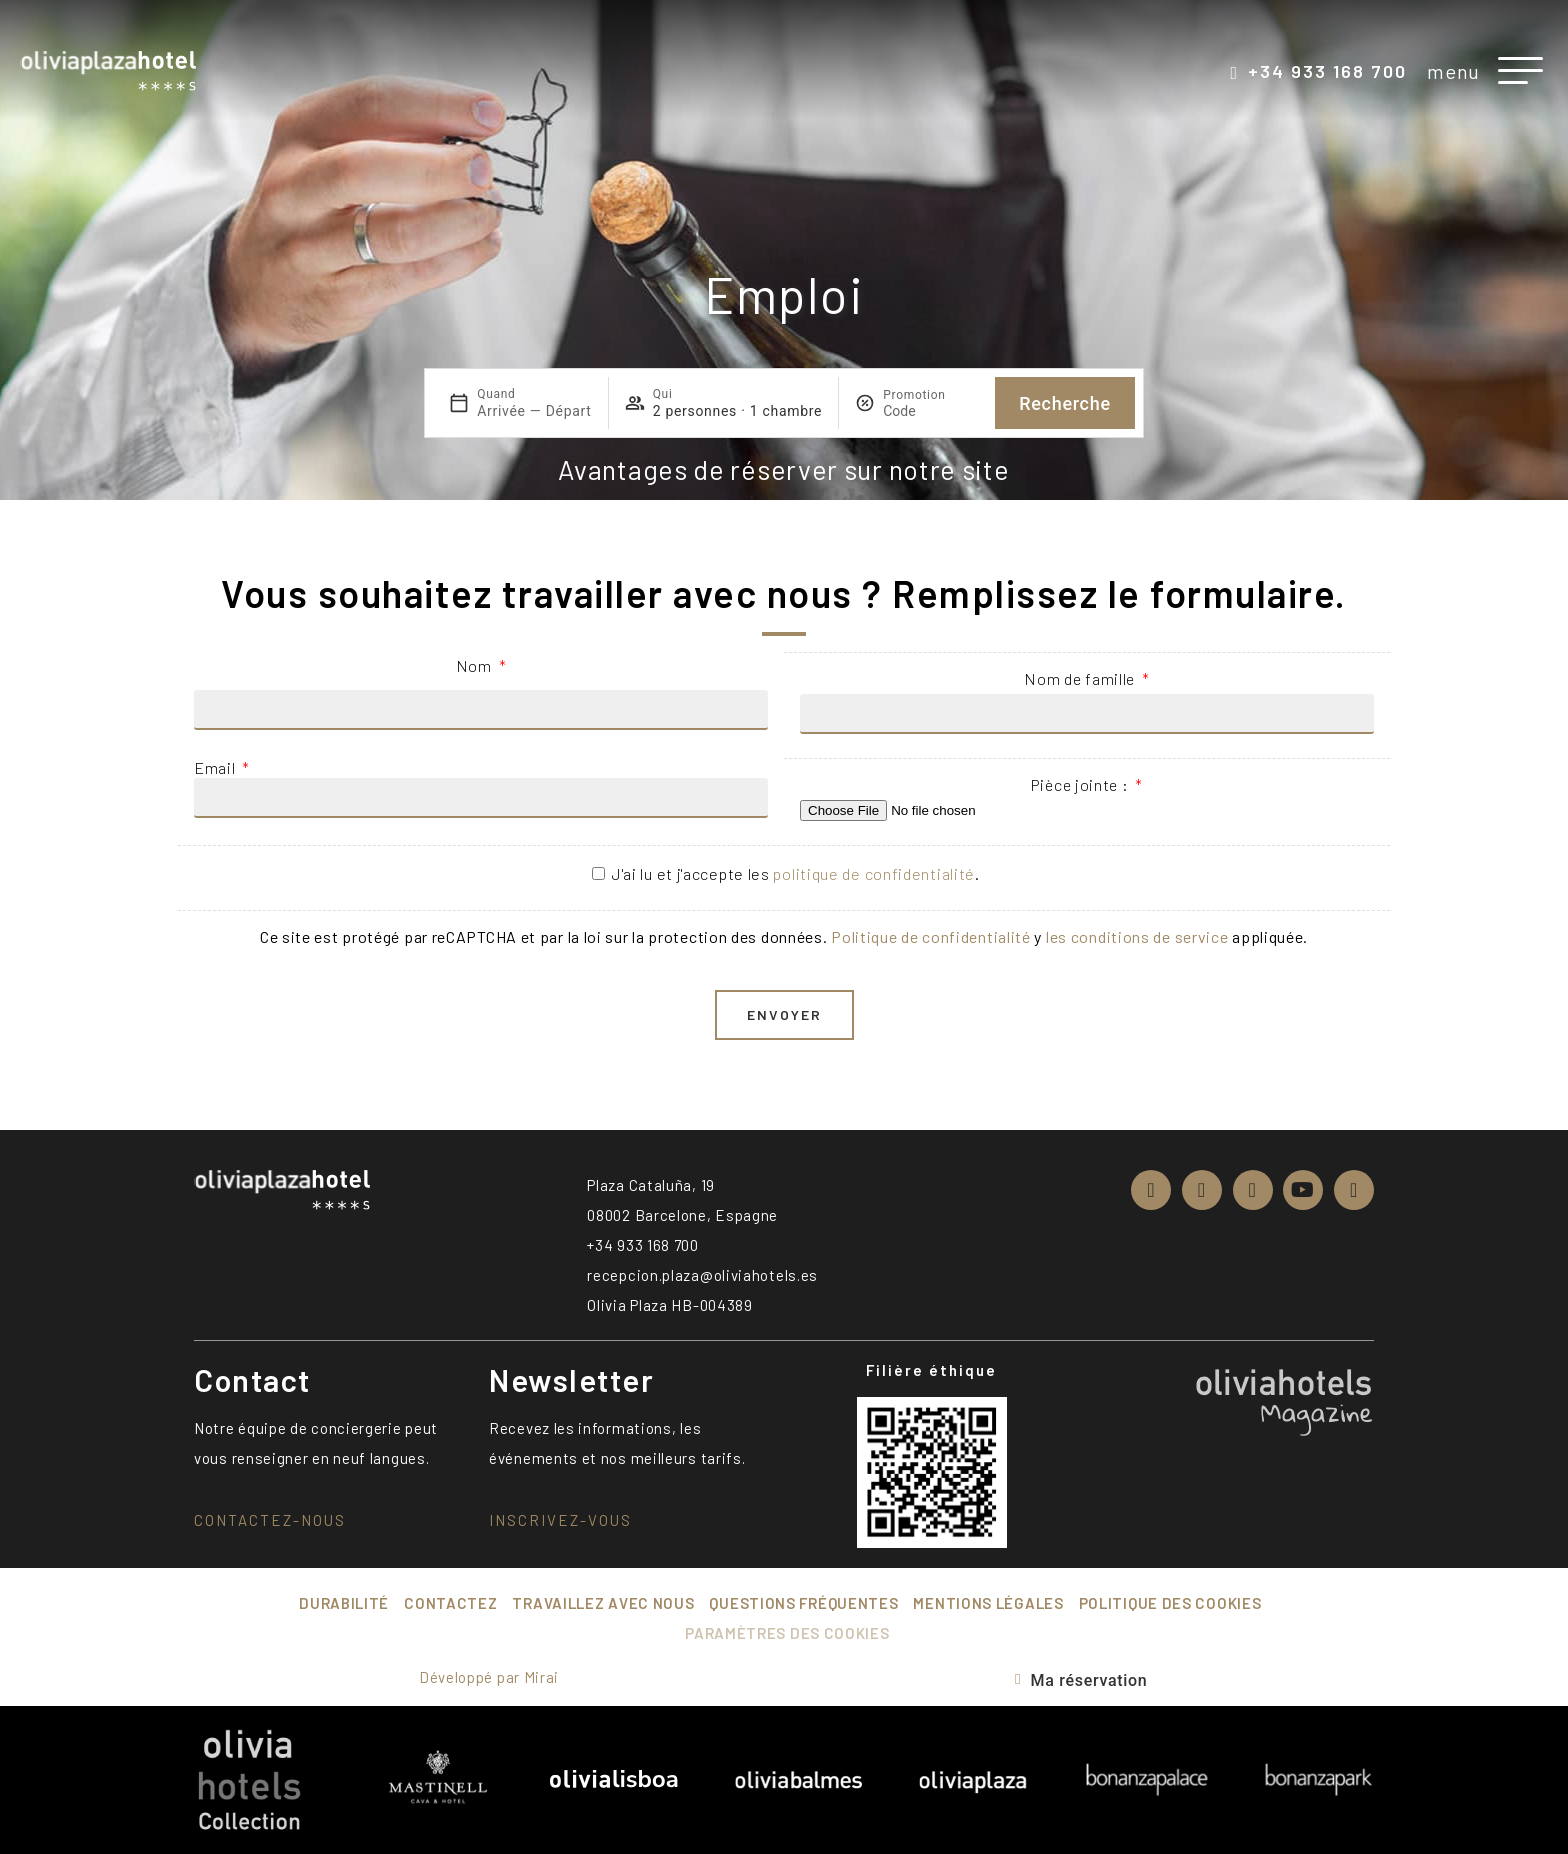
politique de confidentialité (874, 873)
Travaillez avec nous (603, 1603)
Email (216, 767)
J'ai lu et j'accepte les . (796, 873)
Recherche (1065, 403)
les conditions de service (1137, 936)
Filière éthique (931, 1370)
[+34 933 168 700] (1234, 73)
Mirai (542, 1677)
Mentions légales (988, 1603)
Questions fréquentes (803, 1603)
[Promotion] (931, 411)
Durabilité (344, 1603)
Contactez (450, 1603)
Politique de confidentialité (931, 936)
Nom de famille (1081, 678)
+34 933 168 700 (1327, 71)
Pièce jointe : (1082, 784)
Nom (476, 665)
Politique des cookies (1170, 1603)
